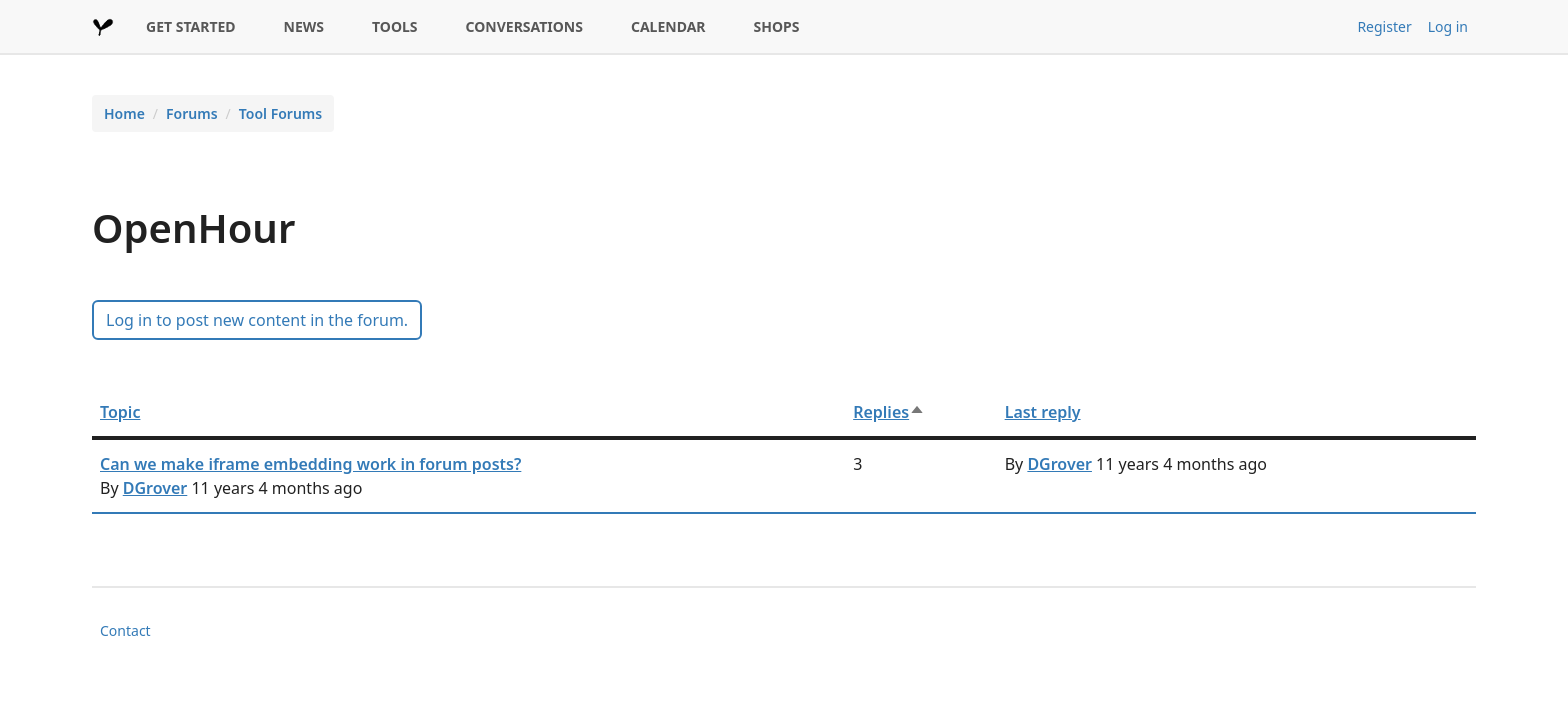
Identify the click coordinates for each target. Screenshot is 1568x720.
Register (1384, 26)
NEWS (304, 26)
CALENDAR (668, 26)
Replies (889, 412)
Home (124, 113)
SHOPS (777, 26)
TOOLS (395, 26)
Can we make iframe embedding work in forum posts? (310, 464)
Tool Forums (280, 113)
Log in (1448, 26)
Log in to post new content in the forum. (257, 320)
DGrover (155, 488)
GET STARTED (191, 26)
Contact (125, 630)
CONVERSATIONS (524, 26)
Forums (192, 113)
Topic (120, 412)
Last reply (1043, 412)
